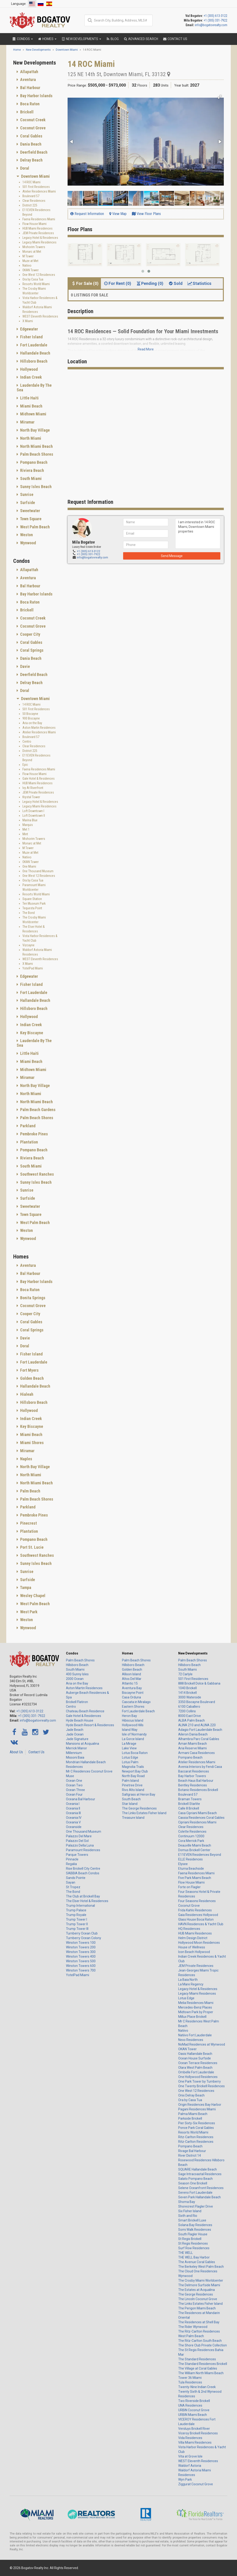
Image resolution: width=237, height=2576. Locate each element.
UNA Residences (190, 2405)
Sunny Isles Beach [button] (35, 486)
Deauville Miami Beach (194, 1845)
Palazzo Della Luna (80, 1845)
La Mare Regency (190, 1984)
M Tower (28, 256)
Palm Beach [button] (29, 1491)
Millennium (74, 1753)
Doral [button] (24, 168)
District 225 (29, 205)
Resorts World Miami (36, 284)
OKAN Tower (30, 270)
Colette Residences (192, 1831)
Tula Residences (190, 2382)
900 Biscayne (31, 718)
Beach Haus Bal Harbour (195, 1780)
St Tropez (73, 1887)
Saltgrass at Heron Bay (138, 1794)
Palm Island (130, 1780)
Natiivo (26, 265)
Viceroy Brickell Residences (198, 2433)
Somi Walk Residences (194, 2229)
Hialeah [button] (26, 1394)
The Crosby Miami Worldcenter (200, 2280)
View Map (118, 214)
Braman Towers (190, 1799)
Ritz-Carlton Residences (195, 2137)
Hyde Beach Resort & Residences (90, 1725)
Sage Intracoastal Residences (199, 2174)
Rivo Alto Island (133, 1790)
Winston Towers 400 (81, 1956)
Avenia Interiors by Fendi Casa (200, 1767)
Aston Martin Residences (39, 727)
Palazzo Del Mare (79, 1836)
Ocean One (74, 1780)
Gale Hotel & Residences (38, 778)
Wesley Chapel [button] (32, 1595)
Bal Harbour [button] (29, 87)
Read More (146, 349)
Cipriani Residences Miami (197, 1822)
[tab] (37, 71)
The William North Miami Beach (201, 2373)
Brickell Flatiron (77, 1702)
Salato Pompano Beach (195, 2178)
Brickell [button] (26, 111)
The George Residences (139, 1808)
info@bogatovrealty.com (211, 25)
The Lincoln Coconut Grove (197, 2299)
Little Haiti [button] (29, 398)
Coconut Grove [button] (32, 127)
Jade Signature (77, 1739)
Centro (26, 741)
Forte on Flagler (189, 1887)
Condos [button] (22, 39)
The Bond (28, 913)
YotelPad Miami (32, 968)
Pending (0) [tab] (149, 283)
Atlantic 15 (130, 1683)
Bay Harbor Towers (192, 1776)
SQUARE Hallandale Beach (197, 2169)
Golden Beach (132, 1669)
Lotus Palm (130, 1762)
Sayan (70, 1882)
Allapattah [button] (28, 71)
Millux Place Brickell (192, 2016)
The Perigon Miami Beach (197, 2308)
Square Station (32, 899)
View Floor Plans (146, 214)
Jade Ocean (75, 1734)
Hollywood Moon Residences (199, 1942)
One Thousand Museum (37, 871)
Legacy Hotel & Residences (40, 238)
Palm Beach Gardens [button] (37, 1109)
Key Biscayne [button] (31, 1032)
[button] (219, 97)
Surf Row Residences (193, 2248)
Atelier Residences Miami (39, 191)
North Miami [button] (30, 438)
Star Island (129, 1804)
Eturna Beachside (191, 1868)
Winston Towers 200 (81, 1947)
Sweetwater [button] (29, 510)
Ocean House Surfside (194, 2058)
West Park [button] (28, 1611)
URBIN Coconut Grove (193, 2410)
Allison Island (131, 1674)
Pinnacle (72, 1859)
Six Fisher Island (189, 2211)
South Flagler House (192, 2234)
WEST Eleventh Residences (40, 316)
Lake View (129, 1748)
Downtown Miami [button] (35, 176)
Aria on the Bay (32, 723)
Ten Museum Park (34, 903)
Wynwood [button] (27, 542)
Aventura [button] (27, 79)
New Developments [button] (81, 39)
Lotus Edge (130, 1757)
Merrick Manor (76, 1748)
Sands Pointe (75, 1878)
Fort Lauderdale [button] (33, 345)
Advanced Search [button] (140, 39)
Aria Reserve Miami (192, 1748)
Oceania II (73, 1808)
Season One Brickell (192, 2183)
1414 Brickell (187, 1692)
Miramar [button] (26, 422)
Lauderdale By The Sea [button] (34, 387)
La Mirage (129, 1743)
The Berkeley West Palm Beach (201, 2266)
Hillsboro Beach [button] (33, 361)
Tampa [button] (25, 1587)
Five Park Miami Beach (194, 1878)
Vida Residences (190, 2438)
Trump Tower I (76, 1919)
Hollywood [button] (28, 369)
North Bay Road (133, 1776)
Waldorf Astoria (189, 2465)
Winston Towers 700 (81, 1970)
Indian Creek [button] (30, 377)
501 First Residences (36, 187)
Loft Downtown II (33, 815)
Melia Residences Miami (195, 2003)
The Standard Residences (197, 2359)
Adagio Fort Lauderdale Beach (200, 1730)
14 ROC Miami (31, 182)
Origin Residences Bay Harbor (199, 2104)
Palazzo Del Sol (77, 1841)
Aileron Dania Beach (193, 1734)
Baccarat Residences (193, 1771)
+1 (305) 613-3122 (215, 16)
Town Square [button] (30, 518)
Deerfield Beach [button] (33, 152)
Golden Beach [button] (31, 1378)
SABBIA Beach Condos (82, 1873)
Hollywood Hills (132, 1725)
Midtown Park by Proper (195, 2012)
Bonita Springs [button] (32, 1297)
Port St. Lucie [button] (31, 1547)
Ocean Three (75, 1790)
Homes (127, 1653)
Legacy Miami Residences (39, 242)
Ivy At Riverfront (32, 788)
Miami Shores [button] (31, 1442)
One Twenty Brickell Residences (201, 2086)
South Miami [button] (30, 478)
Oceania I (72, 1804)
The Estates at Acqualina (196, 2290)
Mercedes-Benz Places (195, 2007)
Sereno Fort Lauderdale (195, 2192)
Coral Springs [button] (31, 650)
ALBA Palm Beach (191, 1720)
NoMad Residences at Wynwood (201, 2044)
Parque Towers (77, 1854)
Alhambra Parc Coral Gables (198, 1739)
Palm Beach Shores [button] (36, 454)
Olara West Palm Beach (195, 2067)
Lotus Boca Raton (135, 1753)
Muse (70, 1776)
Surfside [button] (27, 502)
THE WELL (185, 2253)
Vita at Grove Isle (190, 2456)
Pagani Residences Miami (197, 2109)
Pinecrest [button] (28, 1523)
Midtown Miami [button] (32, 413)
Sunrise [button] (26, 494)
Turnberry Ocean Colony (83, 1938)
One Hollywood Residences (198, 2077)
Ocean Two (74, 1785)
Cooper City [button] (29, 634)
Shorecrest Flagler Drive (195, 2206)
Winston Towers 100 (81, 1942)
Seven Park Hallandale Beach (199, 2197)
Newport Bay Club (135, 1771)
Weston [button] (26, 534)
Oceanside (73, 1827)
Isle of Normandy (134, 1734)
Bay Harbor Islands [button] (36, 95)
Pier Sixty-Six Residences (196, 2123)
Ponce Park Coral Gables (196, 2128)
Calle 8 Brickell (188, 1808)
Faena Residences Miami (38, 219)
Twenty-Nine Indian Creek (197, 2387)
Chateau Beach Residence (85, 1711)
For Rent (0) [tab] (117, 283)
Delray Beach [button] (31, 160)
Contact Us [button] (175, 39)
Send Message (172, 556)
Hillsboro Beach (77, 1665)
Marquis (27, 825)
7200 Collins (187, 1711)
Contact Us (36, 1752)
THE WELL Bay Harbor (194, 2257)
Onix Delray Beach (191, 2095)
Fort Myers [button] (29, 1370)
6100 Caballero (189, 1706)
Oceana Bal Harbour (80, 1799)
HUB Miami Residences (37, 228)
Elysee (183, 1864)
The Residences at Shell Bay (198, 2322)
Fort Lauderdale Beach (138, 1711)
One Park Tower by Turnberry (199, 2081)
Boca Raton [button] (29, 103)
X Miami (27, 321)
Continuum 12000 (191, 1836)
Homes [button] (46, 39)
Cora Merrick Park (191, 1841)
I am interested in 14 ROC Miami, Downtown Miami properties (197, 533)
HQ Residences (189, 1929)
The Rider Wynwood (192, 2327)
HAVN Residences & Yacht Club (200, 1924)
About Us (16, 1752)
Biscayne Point (132, 1692)
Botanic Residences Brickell (198, 1790)
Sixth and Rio (187, 2216)
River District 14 (189, 2155)
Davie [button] (24, 666)
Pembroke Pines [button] (33, 1133)
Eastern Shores (133, 1706)
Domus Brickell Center (194, 1850)
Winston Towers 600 (81, 1966)
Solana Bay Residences (195, 2225)
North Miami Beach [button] (36, 446)
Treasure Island (133, 1817)
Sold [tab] (175, 283)
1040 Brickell (187, 1688)
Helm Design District (192, 1938)
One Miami (29, 866)
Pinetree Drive (132, 1785)
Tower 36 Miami (190, 2378)
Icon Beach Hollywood (194, 1952)
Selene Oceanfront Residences (201, 2188)
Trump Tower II (77, 1924)
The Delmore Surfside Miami (199, 2285)
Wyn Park (185, 2479)
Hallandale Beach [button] (34, 353)
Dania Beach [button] (30, 144)
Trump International (80, 1905)
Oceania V (73, 1822)
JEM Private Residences (38, 233)
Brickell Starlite (189, 1804)
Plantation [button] (28, 1142)
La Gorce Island (133, 1739)
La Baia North (188, 1979)
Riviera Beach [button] (31, 470)
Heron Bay (129, 1716)
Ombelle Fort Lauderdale (196, 2072)
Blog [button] (112, 39)
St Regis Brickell (189, 2239)
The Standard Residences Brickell (202, 2364)
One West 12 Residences (38, 275)
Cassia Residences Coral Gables (201, 1817)
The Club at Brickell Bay (83, 1896)
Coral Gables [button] (30, 136)
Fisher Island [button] (31, 336)
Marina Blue (29, 820)
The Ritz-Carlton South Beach (200, 2340)
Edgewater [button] (28, 329)
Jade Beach (74, 1730)
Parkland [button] (27, 1125)
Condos (72, 1653)
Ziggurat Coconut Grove (195, 2484)
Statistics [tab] (199, 283)
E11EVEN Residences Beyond (199, 1854)
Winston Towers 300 (81, 1952)
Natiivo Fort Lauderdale (195, 2035)
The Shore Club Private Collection (202, 2345)
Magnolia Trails (133, 1767)
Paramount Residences (83, 1850)
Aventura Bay (132, 1688)
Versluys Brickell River (194, 2428)
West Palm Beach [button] (34, 526)
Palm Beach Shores (80, 1660)
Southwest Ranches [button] (36, 1174)
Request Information (87, 214)
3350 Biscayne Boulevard (196, 1702)
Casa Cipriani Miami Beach (197, 1813)
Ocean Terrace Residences (197, 2063)
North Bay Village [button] (34, 430)
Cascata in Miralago (136, 1702)
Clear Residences (33, 200)
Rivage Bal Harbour (192, 2151)
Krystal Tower (31, 797)
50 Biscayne (30, 714)
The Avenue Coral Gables (196, 2262)
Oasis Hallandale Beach (195, 2054)
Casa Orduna (131, 1697)
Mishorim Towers (33, 247)
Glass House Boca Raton (196, 1919)
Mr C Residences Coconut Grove (89, 1771)
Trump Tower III (77, 1929)
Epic (25, 764)
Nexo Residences (190, 2040)
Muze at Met (30, 261)
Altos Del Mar (131, 1679)
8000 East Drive (189, 1716)
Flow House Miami (34, 224)
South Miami (75, 1669)
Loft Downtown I (33, 811)
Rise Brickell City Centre (83, 1868)
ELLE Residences (190, 1859)
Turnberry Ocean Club (82, 1933)
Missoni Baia (75, 1757)
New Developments (193, 1653)
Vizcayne (28, 945)
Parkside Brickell (190, 2118)
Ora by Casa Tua (32, 279)
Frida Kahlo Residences (195, 1910)
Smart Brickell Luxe (192, 2220)
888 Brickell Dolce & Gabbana (199, 1683)
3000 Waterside (189, 1697)
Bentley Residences (192, 1785)
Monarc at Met (31, 251)
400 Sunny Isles (77, 1674)
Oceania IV (73, 1817)
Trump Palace (76, 1910)
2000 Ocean (75, 1679)
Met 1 (26, 829)
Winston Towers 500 (81, 1961)
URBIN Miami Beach (192, 2415)
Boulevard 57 (30, 196)
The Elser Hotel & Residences (87, 1901)
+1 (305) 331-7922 (215, 20)
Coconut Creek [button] (32, 119)
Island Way (129, 1730)
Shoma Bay (186, 2202)
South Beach (131, 1799)
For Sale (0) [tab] (85, 283)
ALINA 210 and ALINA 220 (197, 1725)
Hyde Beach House (79, 1720)
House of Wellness (191, 1947)
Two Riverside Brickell (194, 2401)
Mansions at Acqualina (82, 1743)
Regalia (71, 1864)
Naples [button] (25, 1458)
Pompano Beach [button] (33, 462)
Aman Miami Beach (192, 1743)
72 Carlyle (185, 1674)
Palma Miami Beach (192, 2114)
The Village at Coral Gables (197, 2368)
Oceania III (73, 1813)
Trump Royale (76, 1915)
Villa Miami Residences (195, 2442)
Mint (25, 834)
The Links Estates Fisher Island (144, 1813)
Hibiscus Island (132, 1720)
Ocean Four (74, 1794)
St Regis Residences (193, 2243)
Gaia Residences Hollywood (198, 1915)
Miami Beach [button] (30, 406)
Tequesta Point (32, 908)
